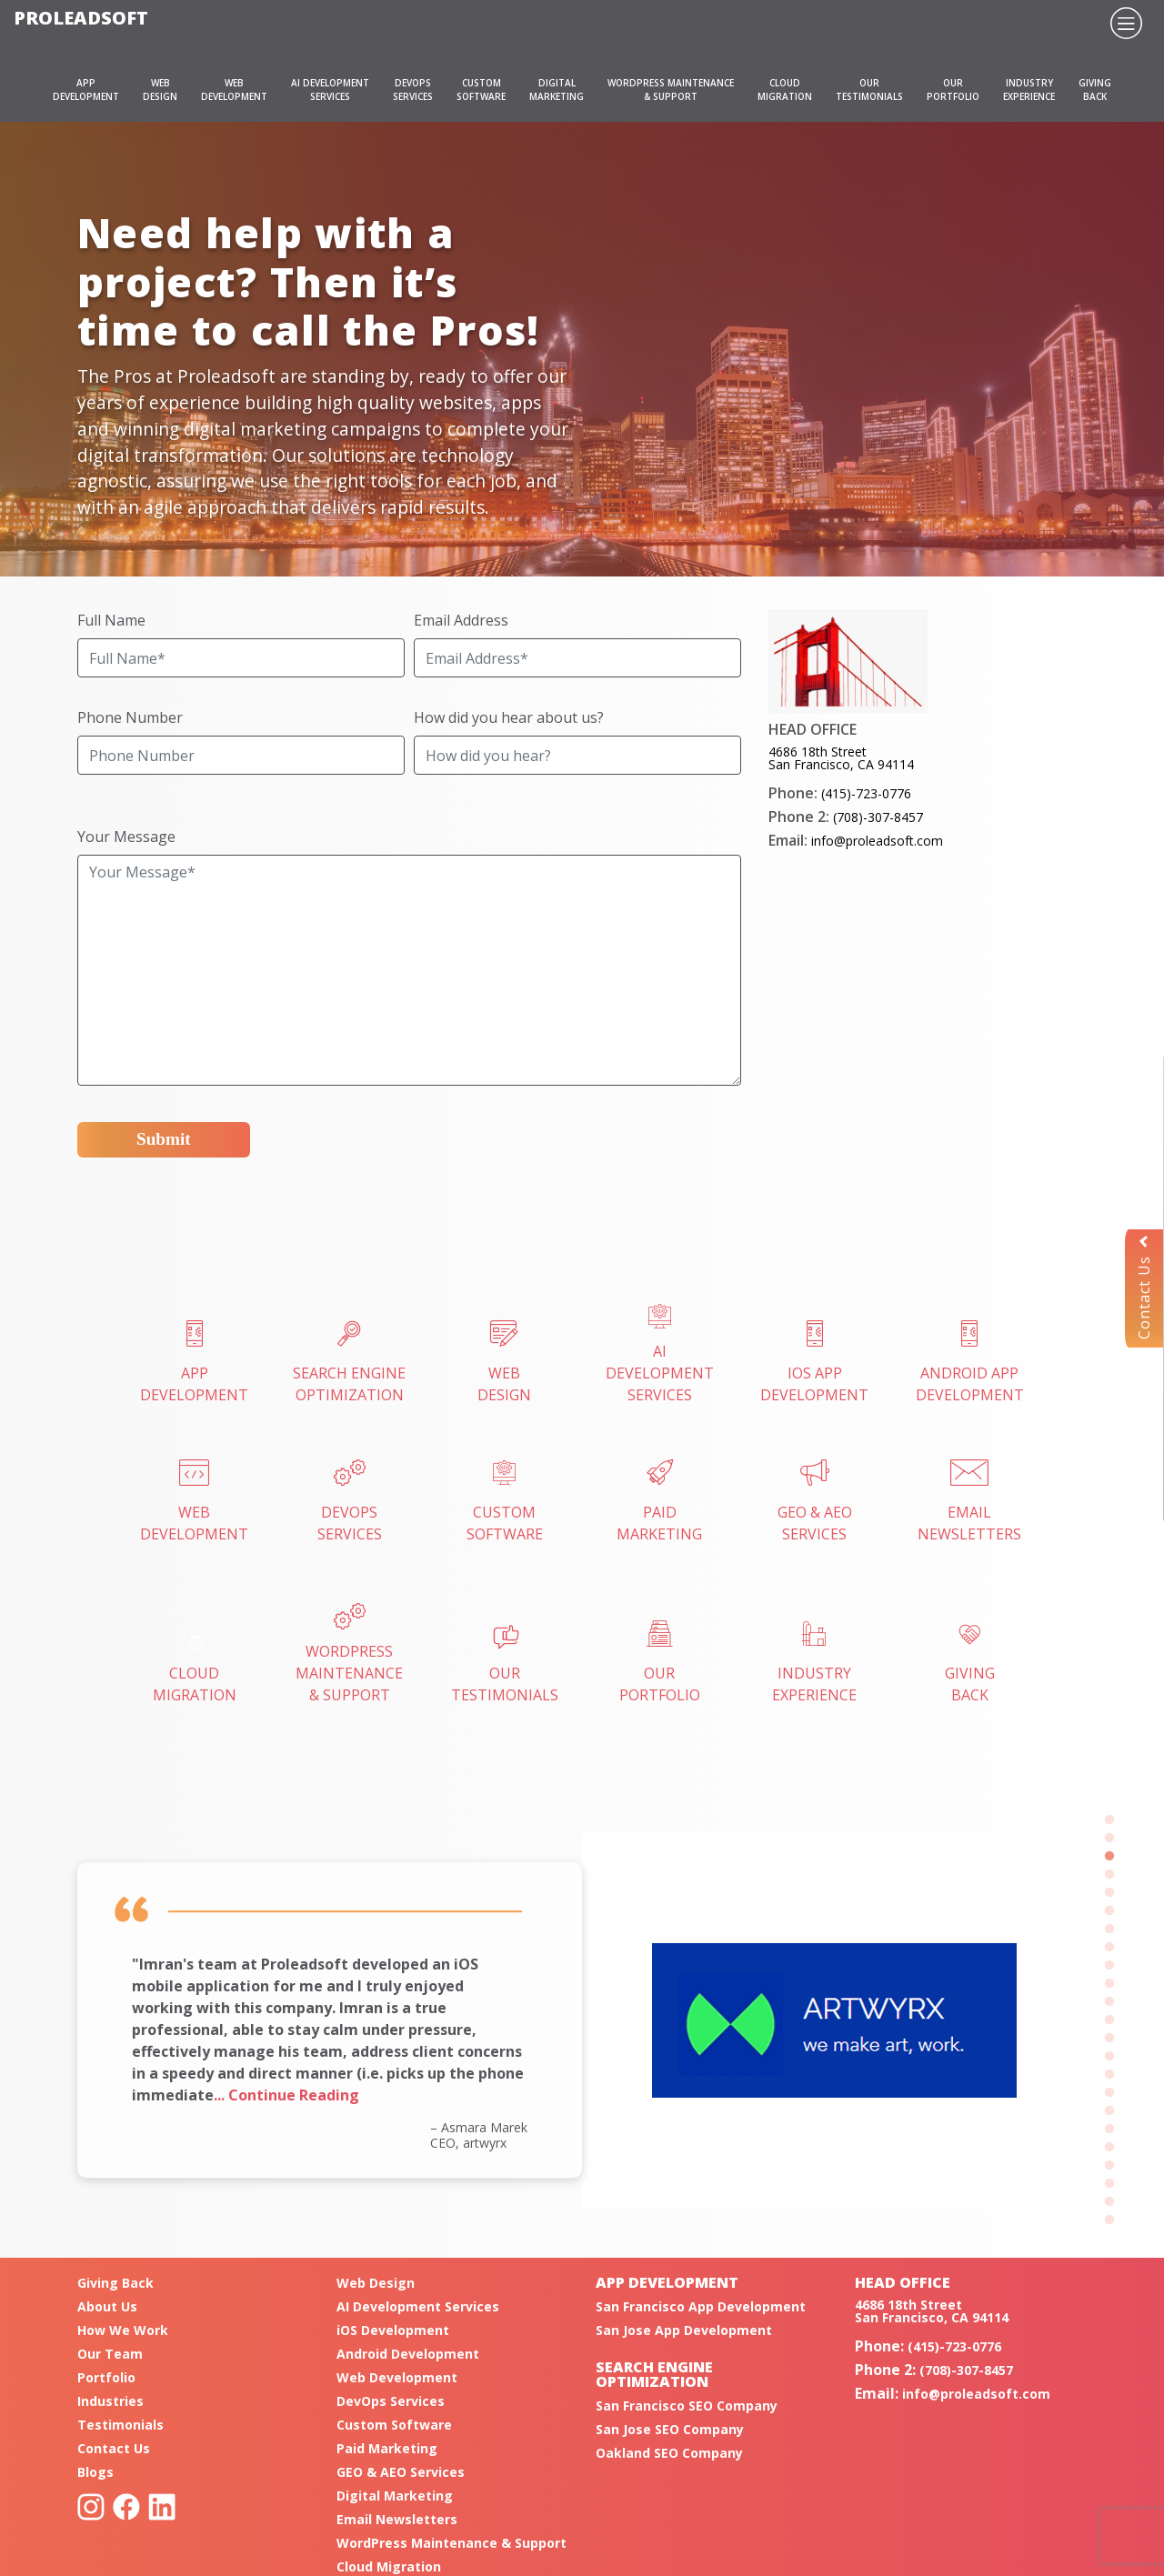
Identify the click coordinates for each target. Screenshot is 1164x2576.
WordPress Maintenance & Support (451, 2542)
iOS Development (392, 2330)
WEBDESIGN (160, 89)
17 (1109, 2111)
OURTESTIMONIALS (869, 89)
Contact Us (1144, 1287)
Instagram (91, 2507)
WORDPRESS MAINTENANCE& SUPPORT (670, 89)
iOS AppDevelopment (814, 1362)
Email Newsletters (396, 2519)
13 (1109, 2039)
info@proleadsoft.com (877, 840)
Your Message (126, 837)
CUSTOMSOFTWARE (481, 89)
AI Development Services (660, 1354)
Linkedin (162, 2507)
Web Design (375, 2282)
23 (1109, 2220)
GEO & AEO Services (400, 2472)
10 (1109, 1984)
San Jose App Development (684, 2330)
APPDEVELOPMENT (86, 89)
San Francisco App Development (701, 2306)
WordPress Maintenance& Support (349, 1654)
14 (1109, 2057)
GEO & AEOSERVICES (815, 1501)
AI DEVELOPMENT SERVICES (330, 89)
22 (1109, 2202)
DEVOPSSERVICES (413, 89)
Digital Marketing (394, 2495)
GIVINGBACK (1095, 89)
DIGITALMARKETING (556, 89)
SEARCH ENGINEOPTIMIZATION (349, 1362)
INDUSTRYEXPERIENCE (1029, 89)
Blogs (95, 2472)
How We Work (122, 2330)
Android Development (407, 2353)
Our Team (110, 2353)
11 (1109, 2002)
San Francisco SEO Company (687, 2405)
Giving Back (115, 2282)
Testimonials (120, 2424)
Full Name (111, 620)
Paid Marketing (386, 2448)
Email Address (461, 620)
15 (1109, 2075)
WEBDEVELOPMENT (234, 89)
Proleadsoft (81, 17)
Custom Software (394, 2424)
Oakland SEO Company (669, 2452)
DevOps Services (390, 2401)
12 (1109, 2020)
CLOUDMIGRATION (785, 89)
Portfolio (106, 2377)
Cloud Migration (388, 2566)
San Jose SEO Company (670, 2429)
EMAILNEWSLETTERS (969, 1501)
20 (1109, 2166)
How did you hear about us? (509, 717)
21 (1109, 2184)
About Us (107, 2306)
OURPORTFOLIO (953, 89)
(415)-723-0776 (866, 793)
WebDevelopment (194, 1501)
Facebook (126, 2507)
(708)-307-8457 (878, 817)
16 (1109, 2093)
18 (1109, 2129)
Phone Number (130, 717)
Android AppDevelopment (970, 1362)
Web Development (396, 2377)
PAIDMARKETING (659, 1501)
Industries (110, 2401)
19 (1109, 2148)
